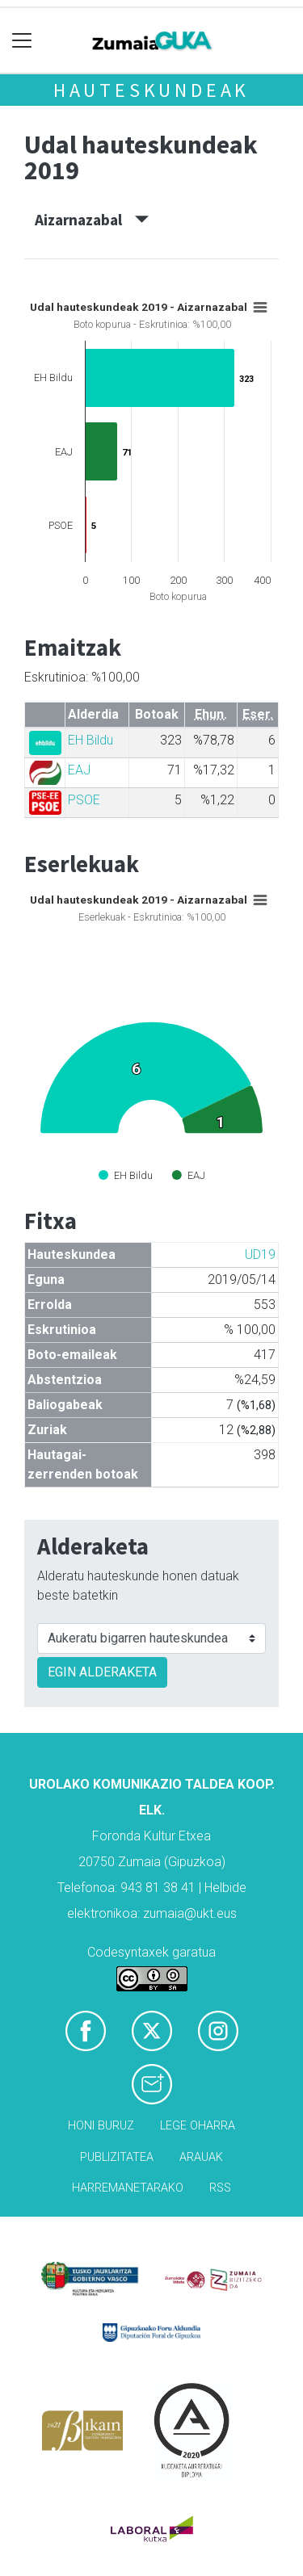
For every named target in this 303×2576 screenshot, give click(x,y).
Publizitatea (117, 2157)
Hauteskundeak (151, 90)
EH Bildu (90, 740)
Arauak (201, 2157)
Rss (220, 2188)
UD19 (260, 1254)
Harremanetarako (127, 2188)
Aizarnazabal (92, 219)
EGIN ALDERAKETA (102, 1672)
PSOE (84, 800)
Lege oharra (197, 2126)
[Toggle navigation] (22, 41)
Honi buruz (101, 2126)
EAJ (79, 770)
